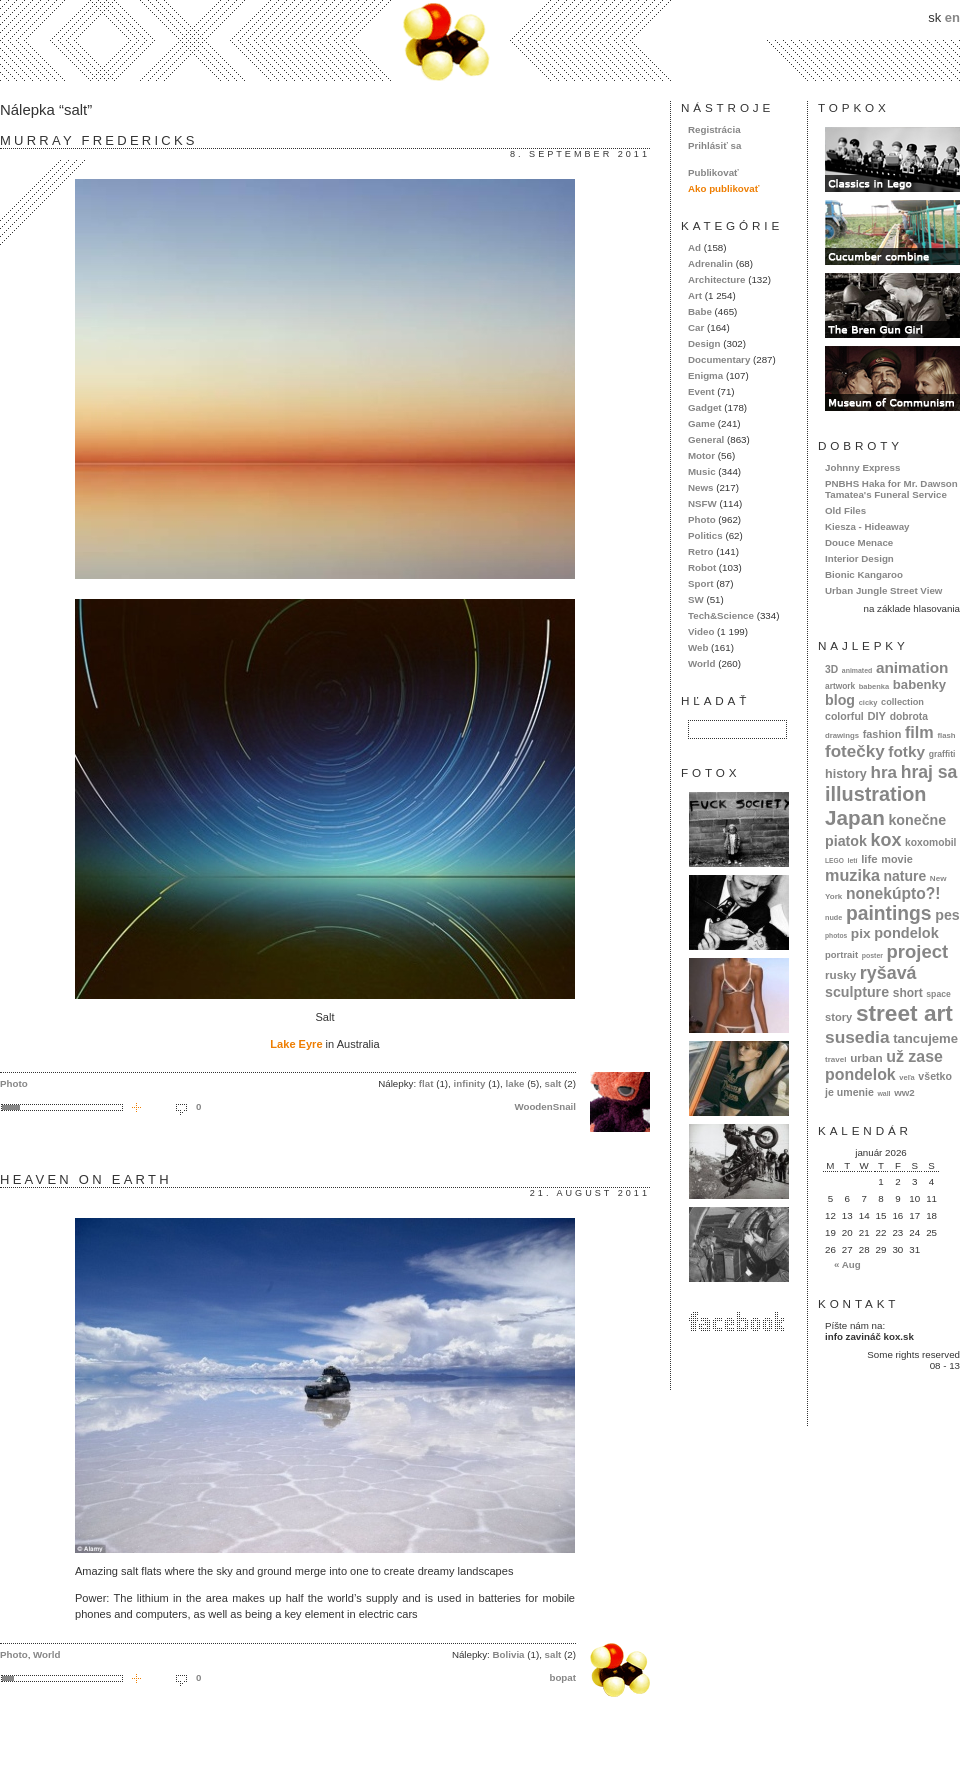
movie (896, 859)
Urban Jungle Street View (883, 590)
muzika (852, 875)
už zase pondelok (884, 1065)
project (917, 951)
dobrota (909, 716)
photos (836, 935)
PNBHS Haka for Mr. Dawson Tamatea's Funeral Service (891, 489)
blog (840, 700)
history (846, 774)
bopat (562, 1677)
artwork (840, 686)
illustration (875, 794)
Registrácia (714, 129)
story (838, 1017)
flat (426, 1083)
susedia (857, 1037)
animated (857, 670)
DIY (876, 716)
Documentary (719, 359)
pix (861, 933)
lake (515, 1083)
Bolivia (509, 1654)
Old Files (845, 510)
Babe (700, 311)
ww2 (904, 1092)
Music (702, 471)
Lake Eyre (296, 1044)
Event (701, 391)
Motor (701, 455)
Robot (702, 567)
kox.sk (480, 40)
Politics (705, 535)
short (908, 993)
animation (912, 667)
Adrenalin (710, 263)
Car (696, 327)
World (46, 1654)
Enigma (705, 375)
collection (902, 702)
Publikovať (713, 172)
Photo (14, 1083)
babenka (874, 686)
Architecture (716, 279)
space (938, 994)
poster (872, 955)
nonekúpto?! (893, 893)
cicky (868, 702)
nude (833, 917)
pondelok (906, 933)
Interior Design (859, 558)
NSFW (702, 503)
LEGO (834, 860)
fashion (882, 734)
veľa (906, 1077)
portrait (841, 954)
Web (698, 647)
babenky (919, 684)
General (706, 439)
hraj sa (929, 772)
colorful (844, 716)
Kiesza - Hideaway (867, 526)
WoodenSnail (545, 1106)
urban (866, 1057)
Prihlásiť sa (714, 145)
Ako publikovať (723, 188)
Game (701, 423)
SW (696, 599)
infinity (470, 1083)
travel (836, 1059)
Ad (694, 247)
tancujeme (925, 1038)
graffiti (942, 754)
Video (701, 631)
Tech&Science (721, 615)
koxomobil (931, 842)
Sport (700, 583)
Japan (855, 817)
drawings (842, 735)
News (700, 487)
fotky (906, 751)
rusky (840, 974)
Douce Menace (859, 542)
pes (947, 915)
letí (853, 860)
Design (704, 343)
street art (904, 1013)
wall (883, 1093)
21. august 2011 (590, 1193)
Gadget (705, 407)
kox (886, 840)
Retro (700, 551)
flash (946, 735)
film (919, 732)
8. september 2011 (580, 154)
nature (905, 876)
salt (553, 1083)
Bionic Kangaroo (864, 574)
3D (831, 669)
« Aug (847, 1264)
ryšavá (888, 973)
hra (883, 772)
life (869, 859)
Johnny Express (862, 467)
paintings (889, 913)
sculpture (857, 992)
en (952, 17)
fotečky (855, 751)
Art (695, 295)
